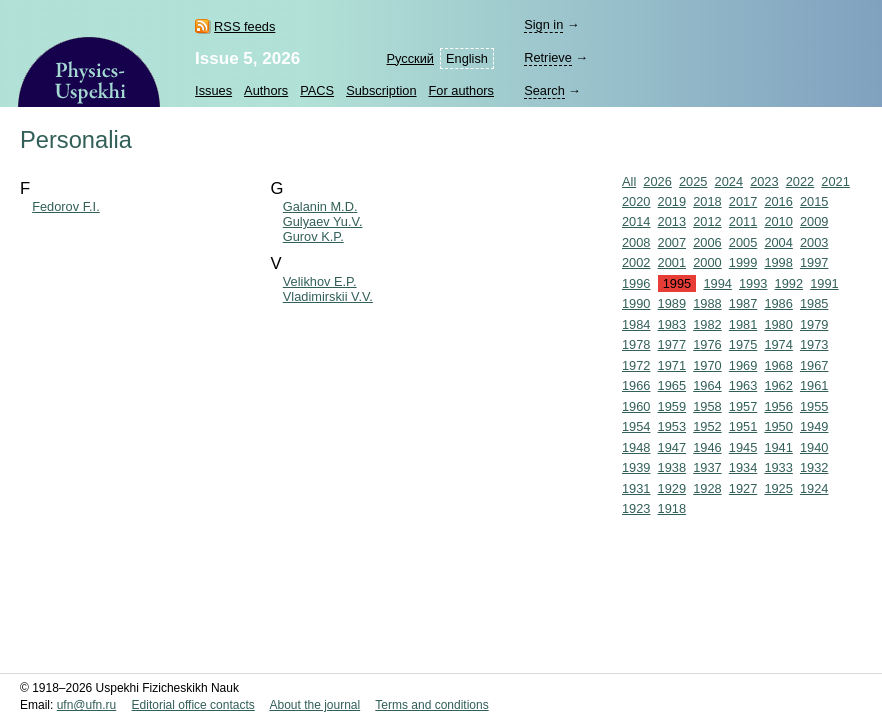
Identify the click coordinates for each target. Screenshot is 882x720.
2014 (636, 221)
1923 (636, 508)
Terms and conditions (431, 705)
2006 (707, 242)
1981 (743, 324)
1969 (743, 365)
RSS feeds (244, 26)
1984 (636, 324)
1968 (778, 365)
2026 (657, 181)
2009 (814, 221)
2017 (743, 201)
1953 (672, 426)
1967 (814, 365)
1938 (672, 467)
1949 (814, 426)
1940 (814, 447)
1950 (778, 426)
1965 (672, 385)
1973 (814, 344)
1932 (814, 467)
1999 (743, 262)
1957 (743, 406)
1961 (814, 385)
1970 (707, 365)
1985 (814, 303)
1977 (672, 344)
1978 (636, 344)
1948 (636, 447)
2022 (800, 181)
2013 (672, 221)
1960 (636, 406)
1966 (636, 385)
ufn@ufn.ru (87, 705)
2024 (729, 181)
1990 (636, 303)
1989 (672, 303)
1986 (778, 303)
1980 (778, 324)
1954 (636, 426)
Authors (266, 90)
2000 (707, 262)
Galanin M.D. (320, 206)
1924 (814, 488)
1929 (672, 488)
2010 (778, 221)
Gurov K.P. (313, 236)
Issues (213, 90)
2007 (672, 242)
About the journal (314, 705)
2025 (693, 181)
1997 (814, 262)
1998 (778, 262)
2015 (814, 201)
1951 (743, 426)
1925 (778, 488)
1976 (707, 344)
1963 (743, 385)
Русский (410, 58)
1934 (743, 467)
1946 (707, 447)
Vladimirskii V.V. (328, 296)
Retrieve (548, 57)
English (467, 58)
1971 (672, 365)
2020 (636, 201)
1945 (743, 447)
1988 (707, 303)
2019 (672, 201)
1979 (814, 324)
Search (544, 90)
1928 (707, 488)
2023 (764, 181)
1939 (636, 467)
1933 (778, 467)
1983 (672, 324)
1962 (778, 385)
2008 (636, 242)
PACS (317, 90)
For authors (461, 90)
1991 (824, 283)
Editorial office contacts (193, 705)
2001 (672, 262)
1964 (707, 385)
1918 (672, 508)
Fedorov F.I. (66, 206)
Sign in (543, 24)
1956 (778, 406)
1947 (672, 447)
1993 (753, 283)
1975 (743, 344)
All (629, 181)
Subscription (381, 90)
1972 (636, 365)
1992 (789, 283)
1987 (743, 303)
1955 (814, 406)
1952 (707, 426)
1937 (707, 467)
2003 (814, 242)
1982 (707, 324)
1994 (717, 283)
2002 (636, 262)
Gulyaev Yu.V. (323, 221)
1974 (778, 344)
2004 (778, 242)
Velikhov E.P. (320, 281)
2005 (743, 242)
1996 (636, 283)
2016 (778, 201)
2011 (743, 221)
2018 (707, 201)
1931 (636, 488)
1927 (743, 488)
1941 (778, 447)
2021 (835, 181)
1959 (672, 406)
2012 (707, 221)
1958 (707, 406)
